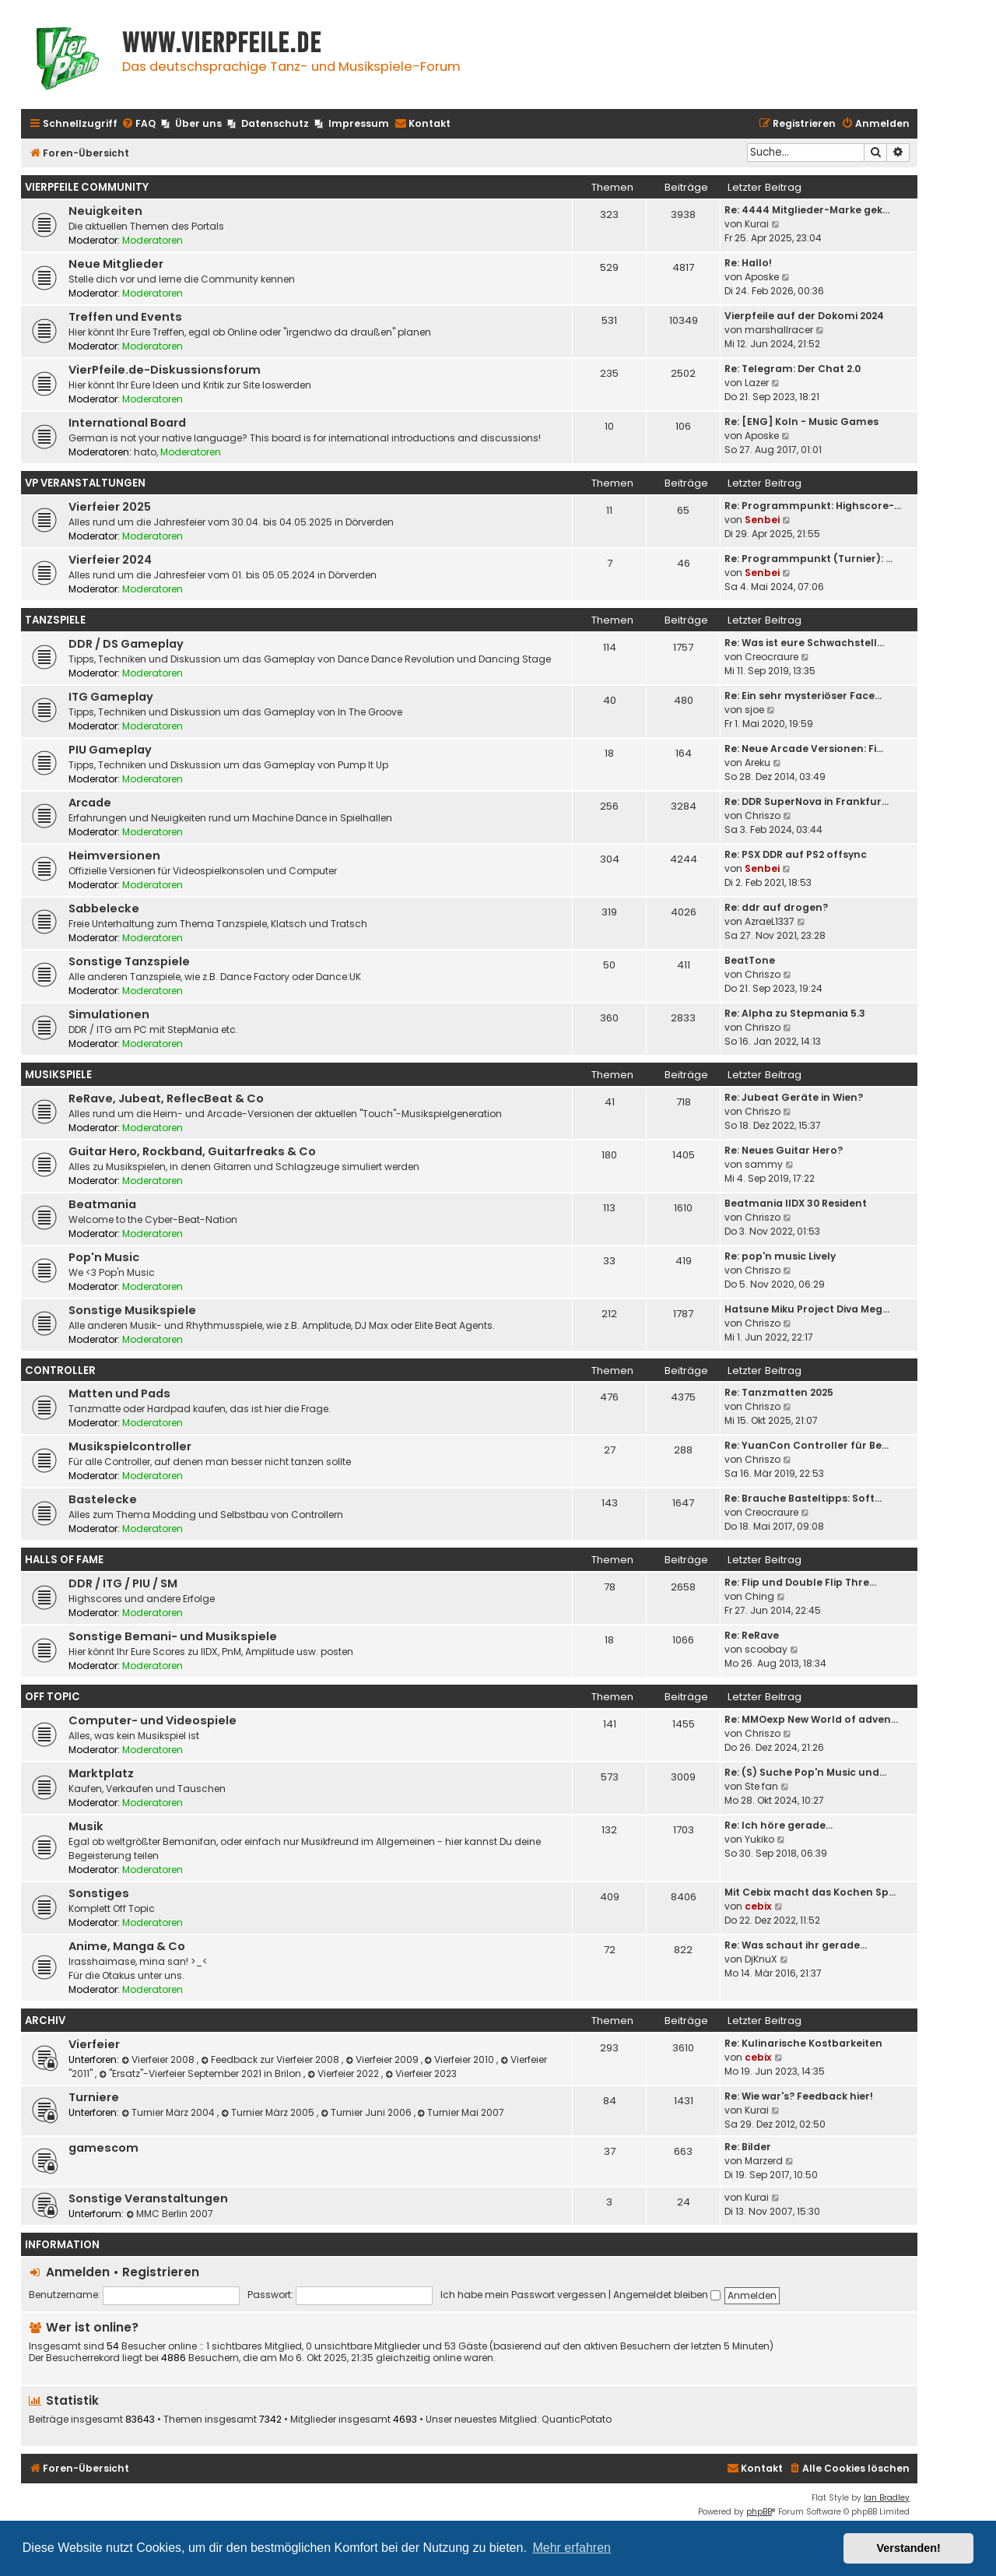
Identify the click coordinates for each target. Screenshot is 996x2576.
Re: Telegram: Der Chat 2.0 (792, 368)
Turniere (93, 2097)
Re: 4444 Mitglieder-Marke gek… (806, 209)
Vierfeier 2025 (109, 507)
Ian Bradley (887, 2498)
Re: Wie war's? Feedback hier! (798, 2096)
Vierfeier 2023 (421, 2073)
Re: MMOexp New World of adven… (811, 1719)
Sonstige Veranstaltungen (148, 2198)
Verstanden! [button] (909, 2548)
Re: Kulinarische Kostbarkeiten (803, 2043)
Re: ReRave (751, 1635)
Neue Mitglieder (115, 264)
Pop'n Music (103, 1257)
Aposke (762, 276)
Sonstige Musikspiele (132, 1310)
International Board (127, 423)
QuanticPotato (577, 2419)
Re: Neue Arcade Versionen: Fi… (803, 748)
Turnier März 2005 (269, 2112)
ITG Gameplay (110, 697)
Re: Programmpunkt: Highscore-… (812, 505)
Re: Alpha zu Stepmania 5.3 (794, 1013)
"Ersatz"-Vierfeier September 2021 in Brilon (201, 2073)
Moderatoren (152, 240)
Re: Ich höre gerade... (778, 1825)
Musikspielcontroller (129, 1446)
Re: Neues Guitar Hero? (783, 1150)
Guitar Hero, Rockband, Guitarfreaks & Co (192, 1151)
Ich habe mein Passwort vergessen (523, 2294)
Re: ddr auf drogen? (776, 907)
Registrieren (160, 2272)
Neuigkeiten (105, 211)
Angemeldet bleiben (667, 2294)
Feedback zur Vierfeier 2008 (271, 2059)
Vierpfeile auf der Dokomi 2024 (804, 315)
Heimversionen (114, 855)
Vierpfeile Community (87, 187)
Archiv (45, 2020)
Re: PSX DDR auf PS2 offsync (795, 854)
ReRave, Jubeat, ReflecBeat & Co (166, 1098)
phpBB (759, 2512)
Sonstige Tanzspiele (129, 961)
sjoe (754, 709)
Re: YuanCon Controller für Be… (806, 1445)
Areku (757, 762)
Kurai (757, 223)
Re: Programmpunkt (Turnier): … (808, 558)
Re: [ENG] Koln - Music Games (801, 421)
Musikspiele (58, 1074)
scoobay (766, 1649)
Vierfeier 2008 (159, 2059)
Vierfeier (94, 2044)
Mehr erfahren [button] (571, 2547)
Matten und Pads (119, 1393)
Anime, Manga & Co (126, 1946)
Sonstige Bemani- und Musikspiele (172, 1636)
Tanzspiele (55, 620)
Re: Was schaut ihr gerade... (795, 1945)
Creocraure (771, 656)
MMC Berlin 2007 (169, 2213)
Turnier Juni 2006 (367, 2112)
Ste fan (761, 1786)
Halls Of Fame (64, 1559)
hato (145, 452)
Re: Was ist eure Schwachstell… (804, 642)
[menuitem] (138, 124)
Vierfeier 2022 (344, 2073)
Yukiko (759, 1839)
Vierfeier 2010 (461, 2059)
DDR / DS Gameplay (126, 644)
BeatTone (749, 960)
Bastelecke (102, 1499)
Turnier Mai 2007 (461, 2112)
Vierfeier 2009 (383, 2059)
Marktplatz (101, 1773)
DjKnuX (761, 1959)
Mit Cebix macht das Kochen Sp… (810, 1892)
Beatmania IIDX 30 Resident (795, 1203)
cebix (758, 1906)
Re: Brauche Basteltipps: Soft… (803, 1498)
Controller (60, 1370)
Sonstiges (98, 1893)
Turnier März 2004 (169, 2112)
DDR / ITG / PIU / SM (122, 1583)
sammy (764, 1164)
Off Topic (52, 1696)
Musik (85, 1826)
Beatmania (102, 1204)
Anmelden (78, 2272)
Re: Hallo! (748, 262)
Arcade (89, 802)
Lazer (757, 382)
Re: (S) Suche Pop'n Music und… (805, 1772)
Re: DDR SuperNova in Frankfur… (806, 801)
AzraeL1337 (769, 921)
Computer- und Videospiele (152, 1720)
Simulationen (108, 1014)
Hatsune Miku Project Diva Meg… (806, 1309)
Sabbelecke (103, 908)
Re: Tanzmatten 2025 (778, 1392)
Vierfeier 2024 (110, 560)
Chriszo (762, 815)
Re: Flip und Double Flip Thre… (800, 1582)
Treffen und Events (125, 317)
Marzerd (764, 2160)
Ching (759, 1596)
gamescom (103, 2148)
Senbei (762, 519)
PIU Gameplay (110, 749)
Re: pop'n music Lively (780, 1256)
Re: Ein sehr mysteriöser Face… (803, 695)
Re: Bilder (747, 2146)
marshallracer (779, 329)
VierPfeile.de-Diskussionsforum (164, 370)
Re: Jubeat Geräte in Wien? (793, 1097)
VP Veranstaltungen (85, 483)
